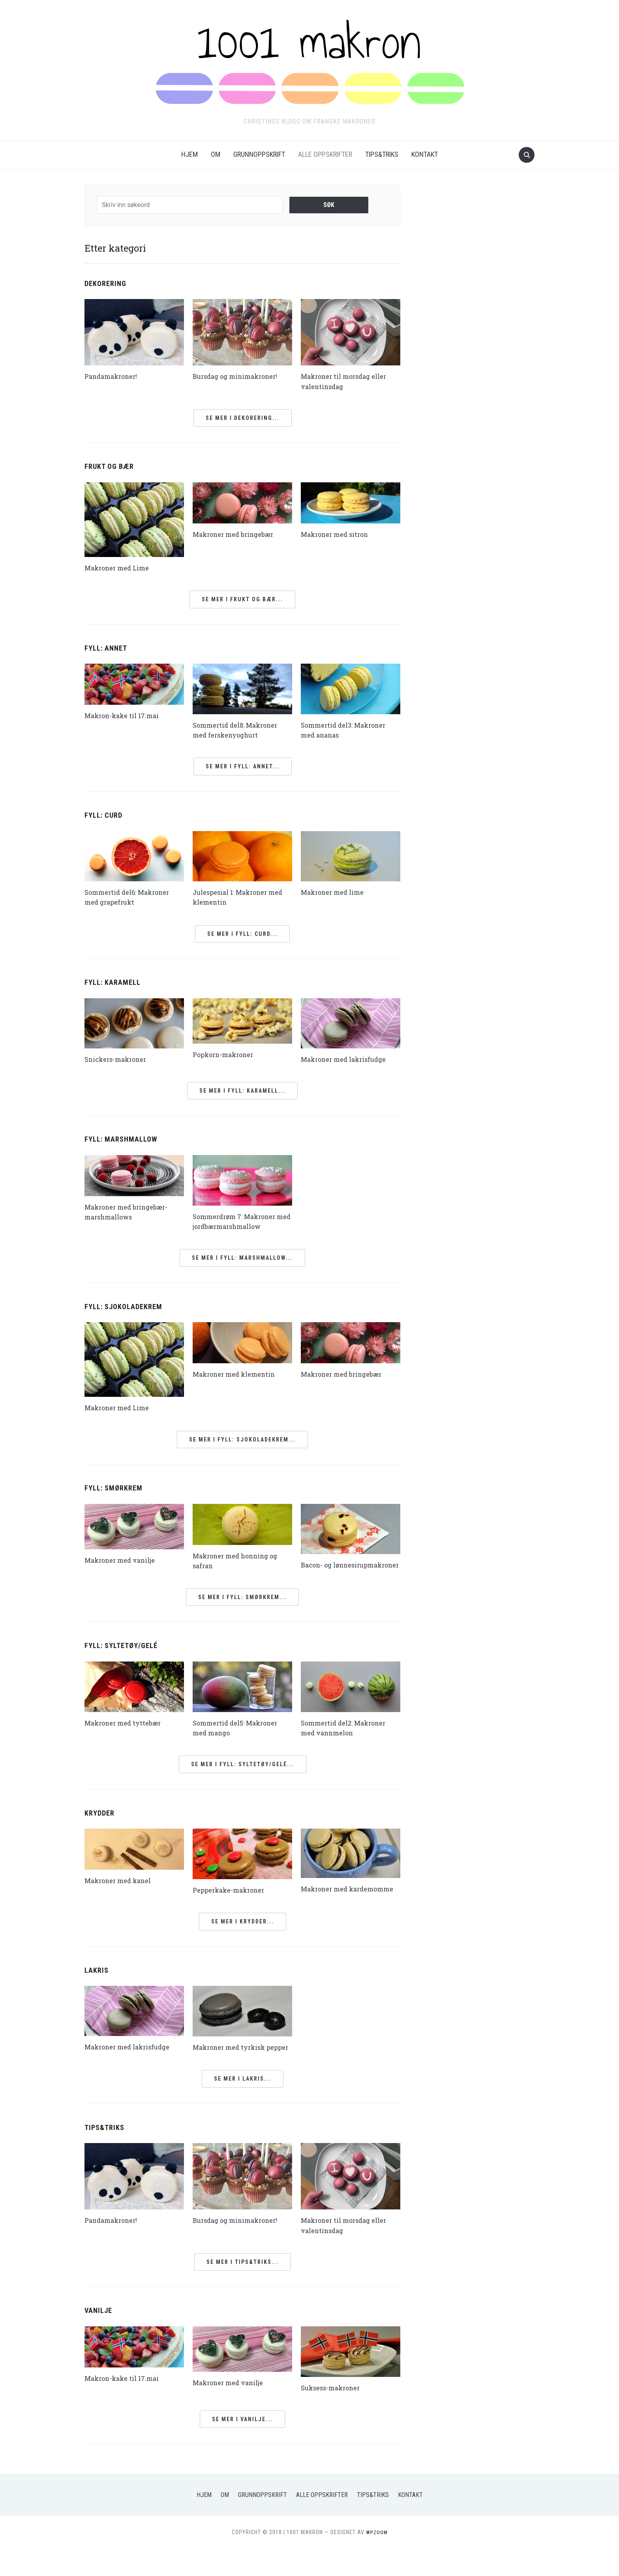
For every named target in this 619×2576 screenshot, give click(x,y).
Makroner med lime (336, 892)
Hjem (189, 154)
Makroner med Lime (120, 567)
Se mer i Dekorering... (242, 418)
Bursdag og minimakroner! (240, 376)
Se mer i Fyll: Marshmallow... (242, 1258)
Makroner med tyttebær (126, 1732)
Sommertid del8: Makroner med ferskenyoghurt (240, 729)
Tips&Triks (381, 154)
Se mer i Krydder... (242, 1939)
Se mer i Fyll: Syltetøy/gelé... (242, 1774)
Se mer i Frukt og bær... (242, 599)
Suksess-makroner (334, 2415)
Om (215, 154)
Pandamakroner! (113, 376)
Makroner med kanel (121, 1890)
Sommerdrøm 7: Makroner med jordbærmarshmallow (240, 1221)
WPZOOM (376, 2560)
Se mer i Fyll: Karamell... (242, 1091)
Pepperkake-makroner (232, 1899)
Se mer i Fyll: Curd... (242, 934)
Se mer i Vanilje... (242, 2447)
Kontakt (424, 154)
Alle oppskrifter (325, 154)
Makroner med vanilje (123, 1560)
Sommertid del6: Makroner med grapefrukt (131, 897)
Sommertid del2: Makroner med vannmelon (348, 1737)
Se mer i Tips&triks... (242, 2290)
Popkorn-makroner (226, 1054)
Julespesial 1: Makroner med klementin (234, 897)
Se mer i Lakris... (242, 2107)
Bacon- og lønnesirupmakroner (338, 1569)
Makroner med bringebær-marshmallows (130, 1211)
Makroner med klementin (239, 1374)
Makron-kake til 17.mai (125, 715)
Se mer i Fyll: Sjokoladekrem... (242, 1439)
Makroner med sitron (338, 534)
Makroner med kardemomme (327, 1903)
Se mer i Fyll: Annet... (242, 766)
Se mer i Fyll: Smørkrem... (242, 1606)
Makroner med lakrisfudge (348, 1059)
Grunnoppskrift (259, 154)
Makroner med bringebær (238, 534)
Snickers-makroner (118, 1059)
